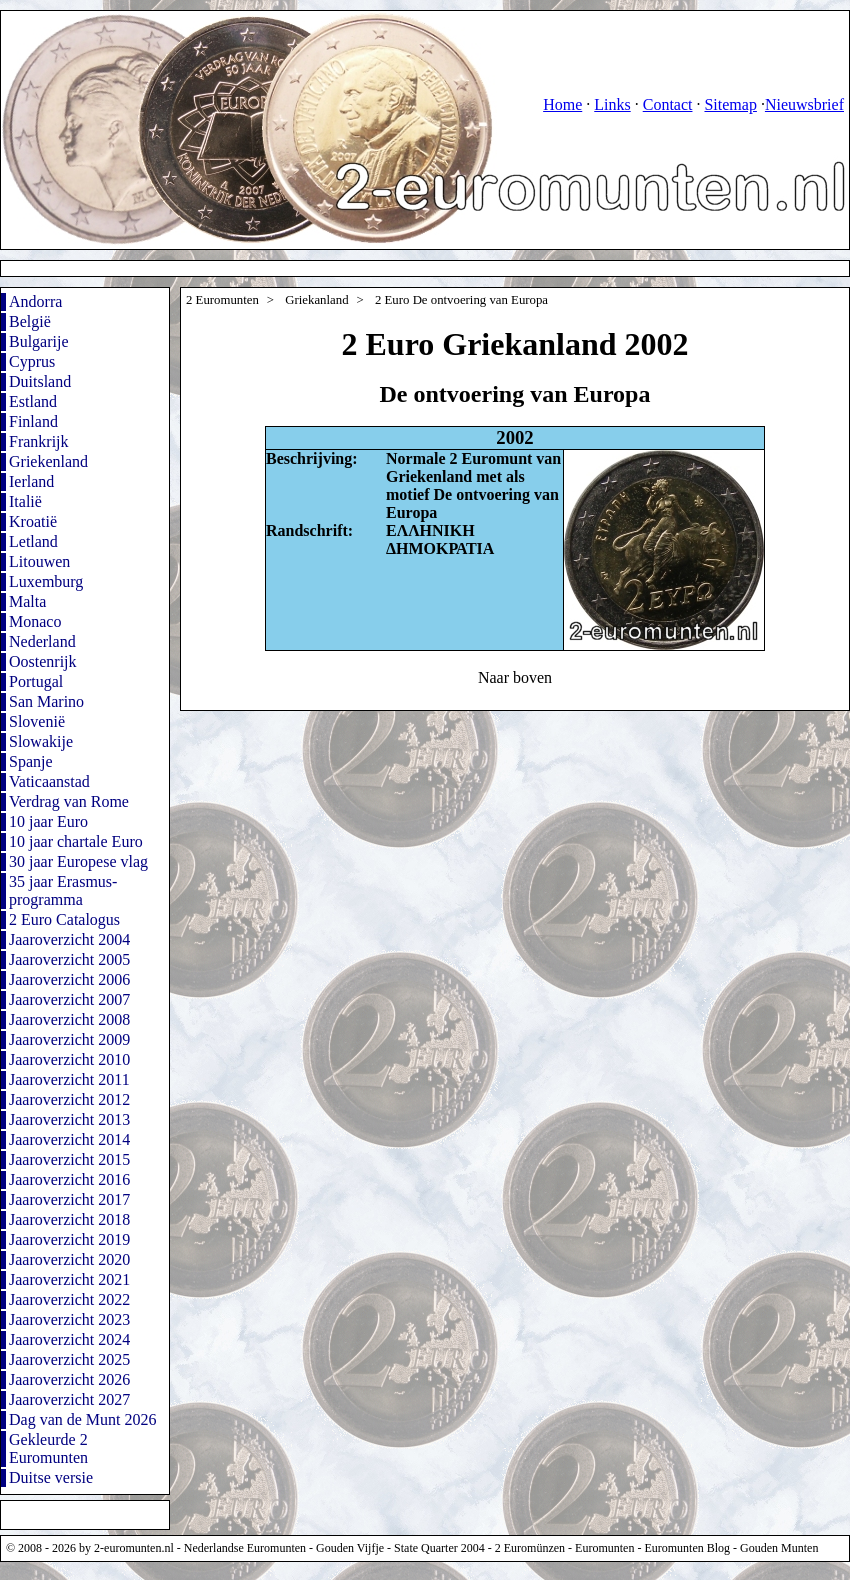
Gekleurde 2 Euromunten (48, 1448)
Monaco (35, 621)
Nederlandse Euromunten (245, 1548)
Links (612, 104)
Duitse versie (51, 1477)
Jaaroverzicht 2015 (69, 1159)
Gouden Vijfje (350, 1548)
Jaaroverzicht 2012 (69, 1099)
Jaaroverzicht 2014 (69, 1139)
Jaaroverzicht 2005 (69, 959)
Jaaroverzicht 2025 (69, 1359)
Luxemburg (46, 581)
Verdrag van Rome (69, 801)
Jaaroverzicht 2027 (69, 1399)
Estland (33, 401)
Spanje (31, 761)
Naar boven (515, 677)
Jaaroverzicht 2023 (69, 1319)
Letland (33, 541)
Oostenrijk (43, 661)
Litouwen (39, 561)
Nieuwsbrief (804, 104)
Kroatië (33, 521)
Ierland (31, 481)
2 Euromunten (222, 300)
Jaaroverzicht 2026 (69, 1379)
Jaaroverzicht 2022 (69, 1299)
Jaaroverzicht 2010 (69, 1059)
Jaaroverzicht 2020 (69, 1259)
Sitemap (730, 104)
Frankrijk (39, 441)
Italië (25, 501)
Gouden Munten (779, 1548)
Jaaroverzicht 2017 (69, 1199)
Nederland (42, 641)
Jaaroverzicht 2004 (69, 939)
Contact (668, 104)
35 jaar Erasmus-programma (63, 890)
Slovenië (37, 721)
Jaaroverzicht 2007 (69, 999)
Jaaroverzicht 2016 (69, 1179)
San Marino (46, 701)
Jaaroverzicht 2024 (69, 1339)
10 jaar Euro (48, 821)
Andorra (35, 301)
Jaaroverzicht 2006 (69, 979)
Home (562, 104)
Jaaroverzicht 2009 (69, 1039)
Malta (27, 601)
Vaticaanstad (49, 781)
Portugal (36, 681)
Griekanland (316, 300)
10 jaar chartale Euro (76, 841)
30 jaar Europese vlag (78, 861)
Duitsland (40, 381)
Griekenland (48, 461)
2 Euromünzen (530, 1548)
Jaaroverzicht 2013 (69, 1119)
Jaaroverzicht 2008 (69, 1019)
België (30, 321)
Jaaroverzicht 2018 (69, 1219)
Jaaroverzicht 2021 (69, 1279)
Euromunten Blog (687, 1548)
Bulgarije (39, 341)
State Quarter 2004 (439, 1548)
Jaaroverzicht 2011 (69, 1079)
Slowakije (41, 741)
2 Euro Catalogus (64, 919)
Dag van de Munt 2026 (83, 1419)
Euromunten (604, 1548)
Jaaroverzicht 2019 (69, 1239)
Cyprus (32, 361)
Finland (33, 421)
